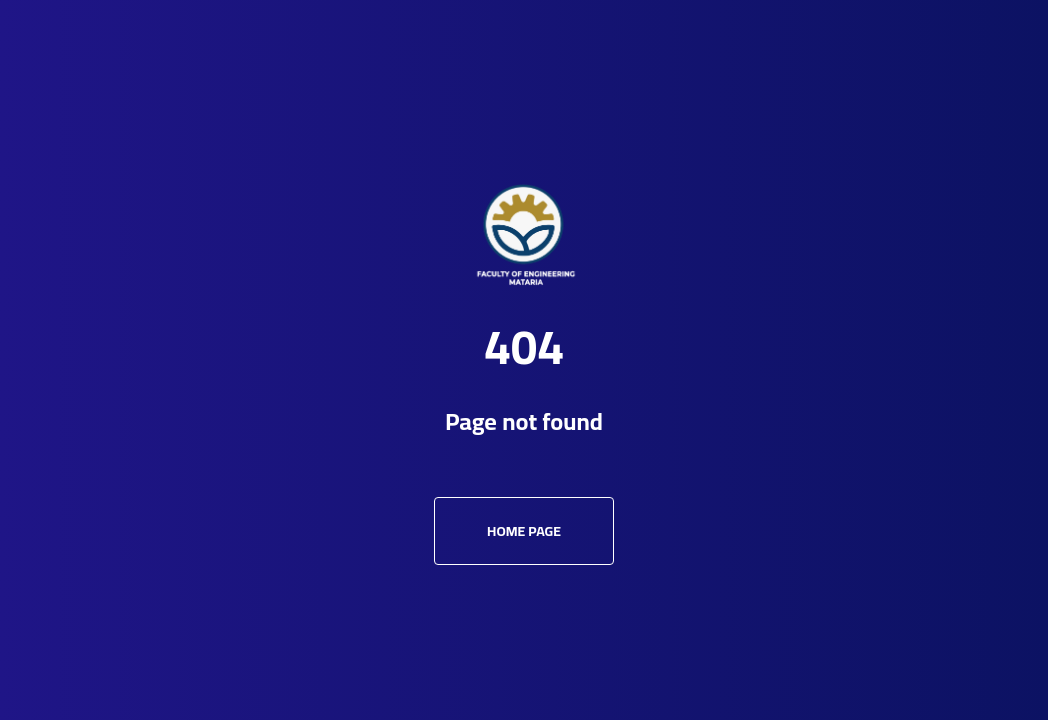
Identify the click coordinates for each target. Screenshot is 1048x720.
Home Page (524, 531)
